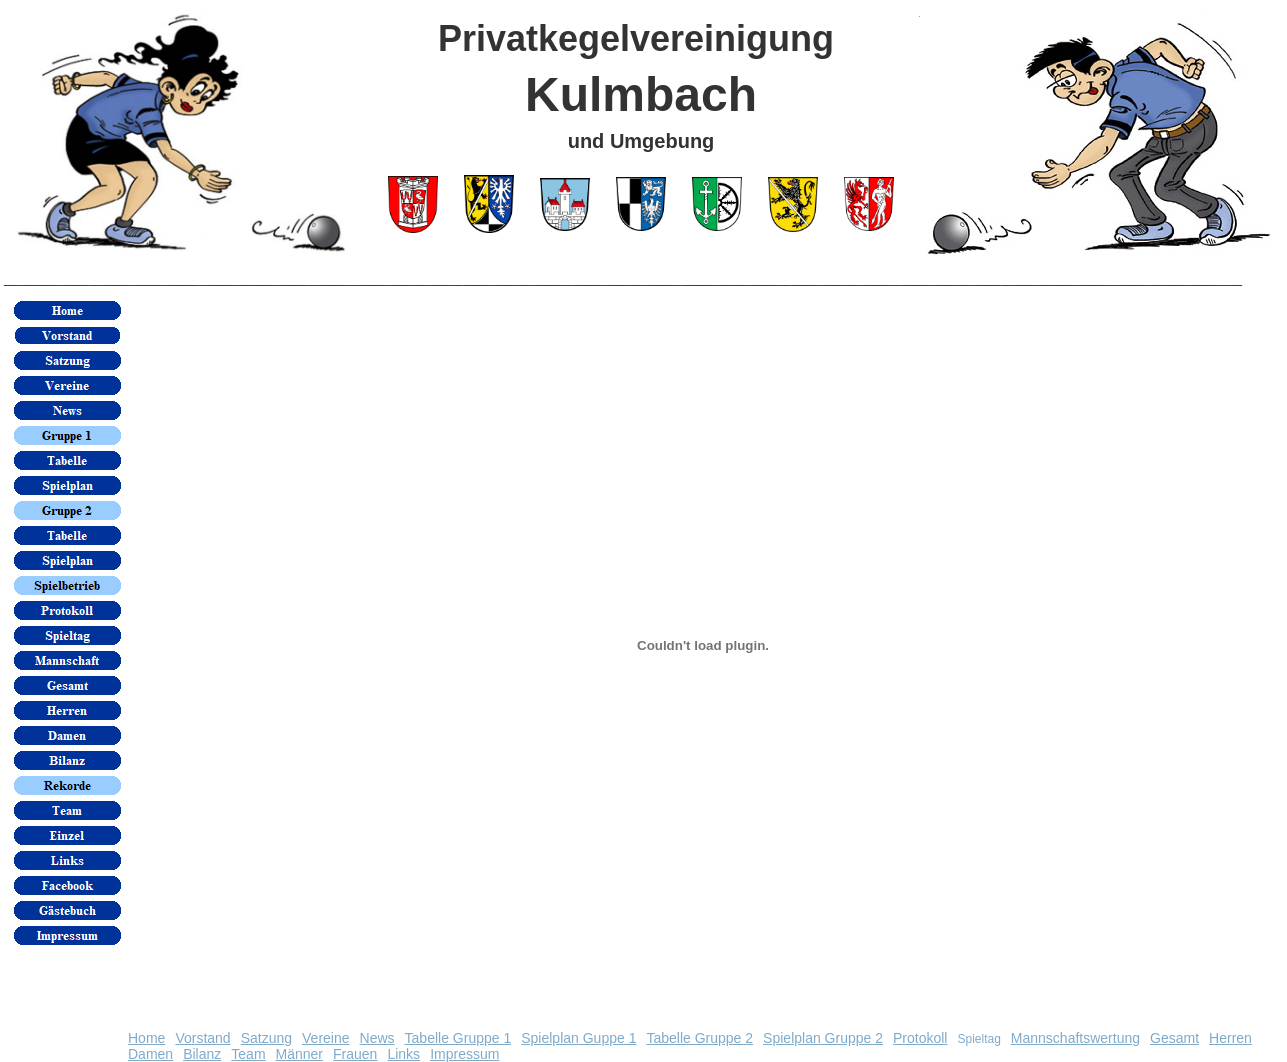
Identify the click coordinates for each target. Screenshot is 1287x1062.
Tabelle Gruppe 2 (699, 1038)
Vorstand (202, 1038)
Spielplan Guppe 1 (578, 1038)
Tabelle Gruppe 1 (458, 1038)
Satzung (266, 1038)
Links (403, 1054)
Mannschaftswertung (1075, 1038)
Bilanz (202, 1054)
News (377, 1038)
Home (146, 1038)
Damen (150, 1054)
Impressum (464, 1054)
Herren (1230, 1038)
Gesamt (1174, 1038)
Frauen (355, 1054)
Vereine (325, 1038)
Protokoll (920, 1038)
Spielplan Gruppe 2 (823, 1038)
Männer (299, 1054)
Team (248, 1054)
